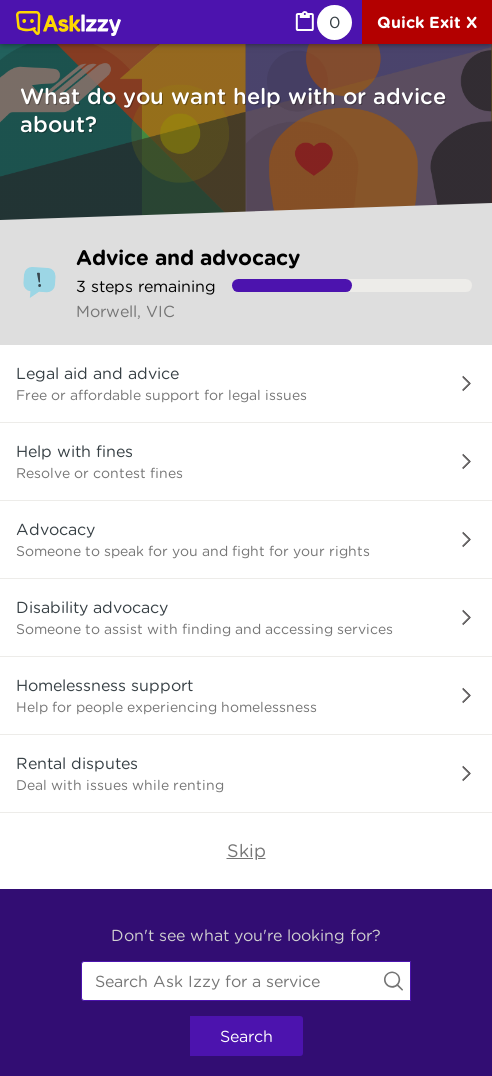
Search (246, 1036)
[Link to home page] (68, 25)
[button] (246, 384)
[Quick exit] (427, 22)
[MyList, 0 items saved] (322, 22)
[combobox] (246, 981)
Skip (246, 850)
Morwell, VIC (125, 311)
